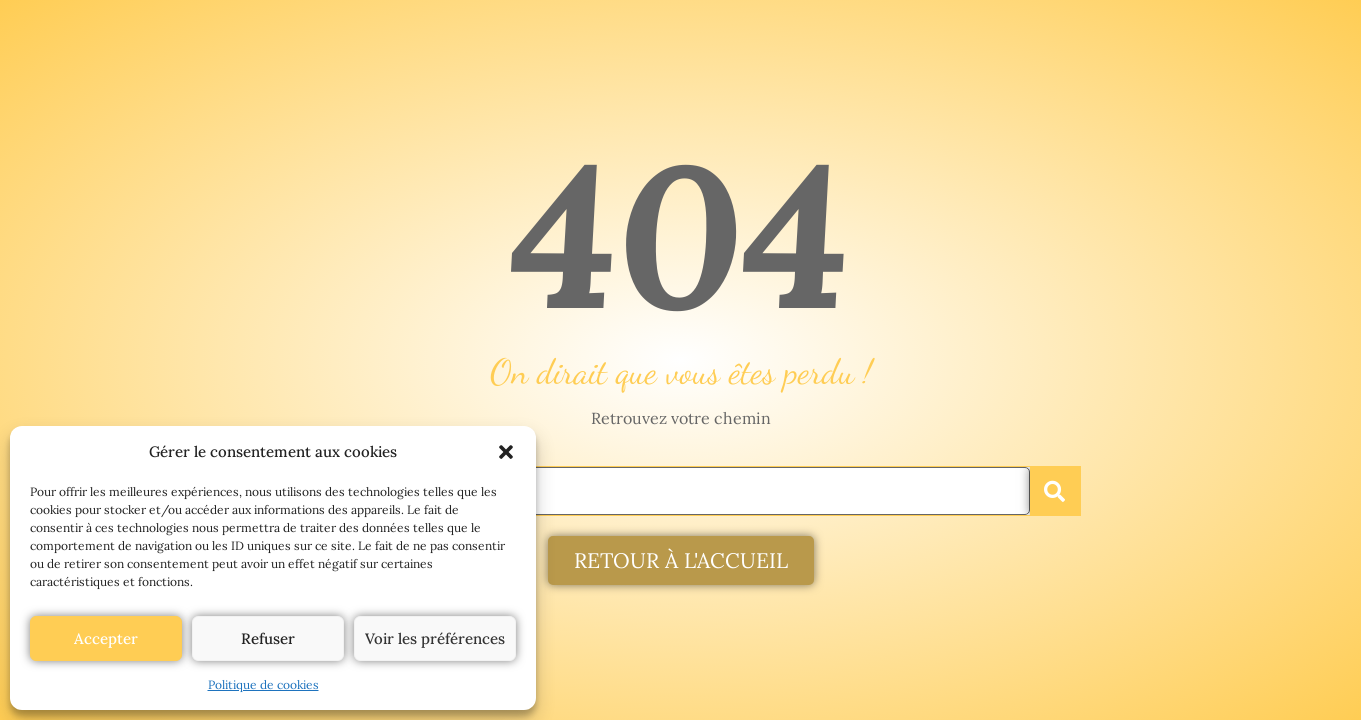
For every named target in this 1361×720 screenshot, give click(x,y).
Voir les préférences (435, 638)
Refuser (268, 638)
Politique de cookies (263, 684)
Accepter (106, 638)
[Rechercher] (1055, 491)
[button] (506, 452)
